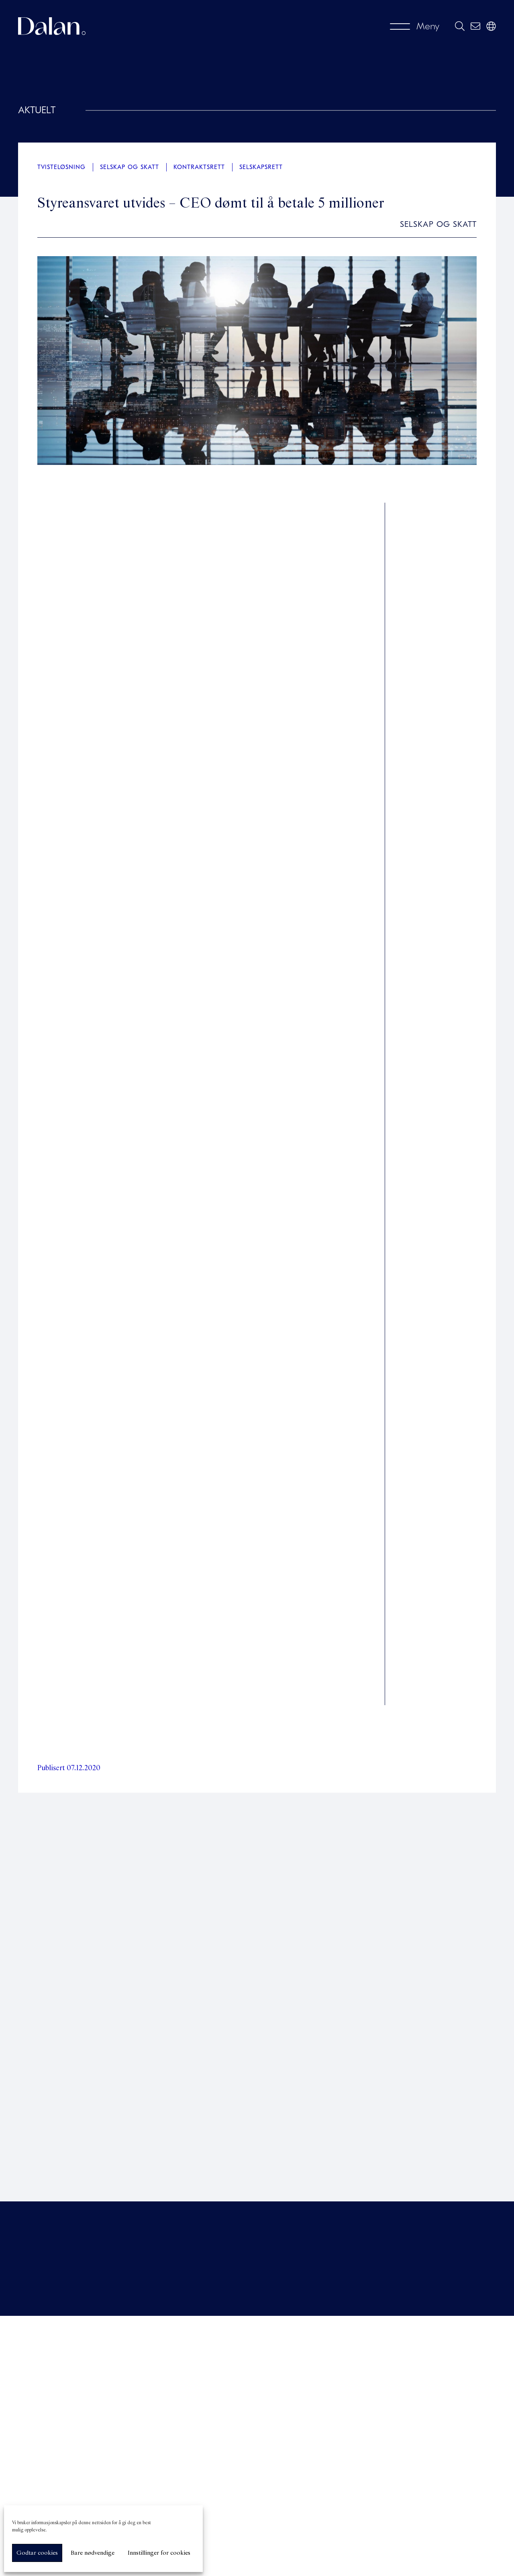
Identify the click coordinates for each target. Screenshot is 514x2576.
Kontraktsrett (199, 167)
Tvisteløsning (61, 167)
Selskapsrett (261, 167)
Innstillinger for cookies (158, 2553)
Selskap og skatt (129, 167)
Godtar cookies (37, 2553)
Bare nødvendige (92, 2553)
